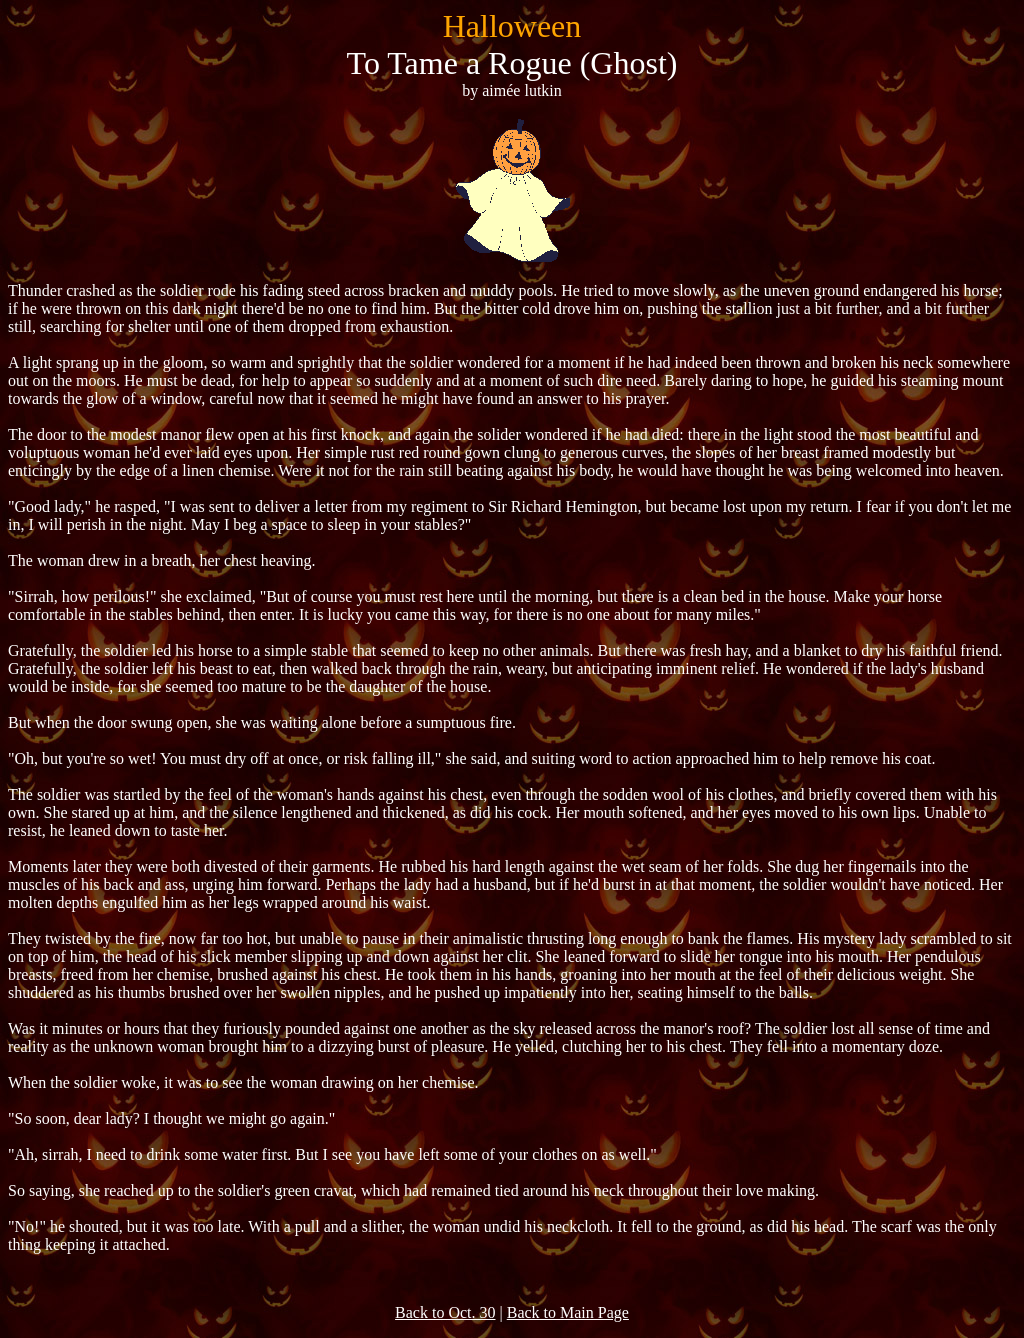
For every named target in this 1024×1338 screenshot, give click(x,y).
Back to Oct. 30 (445, 1312)
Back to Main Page (568, 1312)
